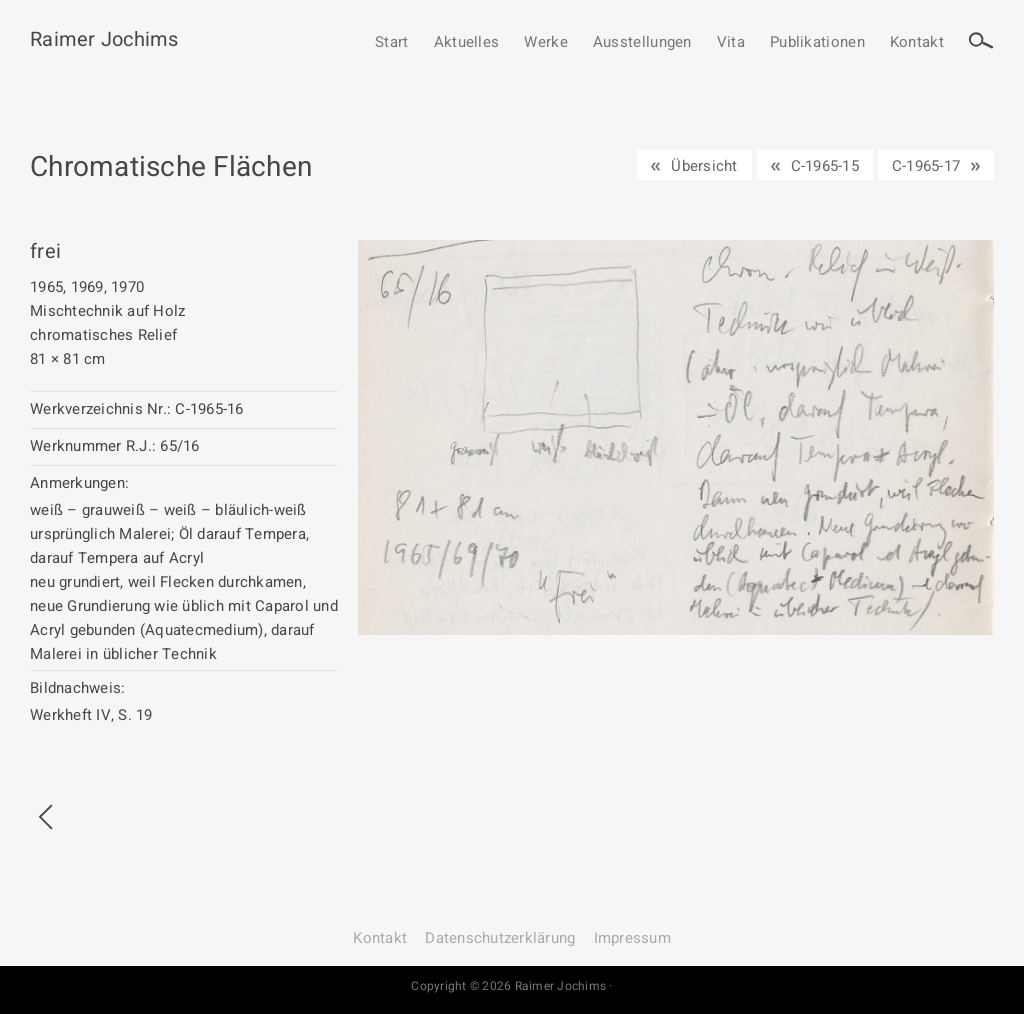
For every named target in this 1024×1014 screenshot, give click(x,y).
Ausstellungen (642, 43)
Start (392, 43)
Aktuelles (467, 43)
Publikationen (817, 43)
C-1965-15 (825, 166)
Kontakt (917, 43)
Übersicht (704, 166)
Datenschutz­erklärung (500, 938)
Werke (546, 43)
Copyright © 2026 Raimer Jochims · (511, 986)
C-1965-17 (926, 166)
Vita (731, 43)
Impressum (632, 938)
